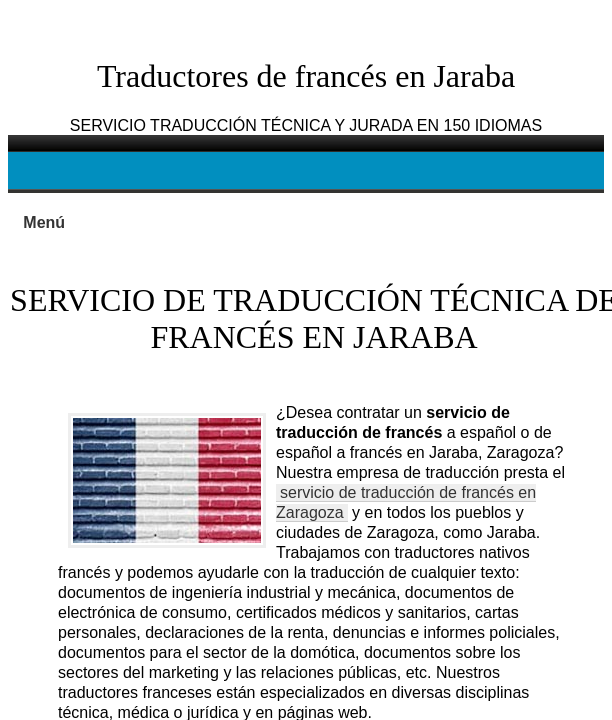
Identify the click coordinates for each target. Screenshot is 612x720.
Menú (44, 222)
